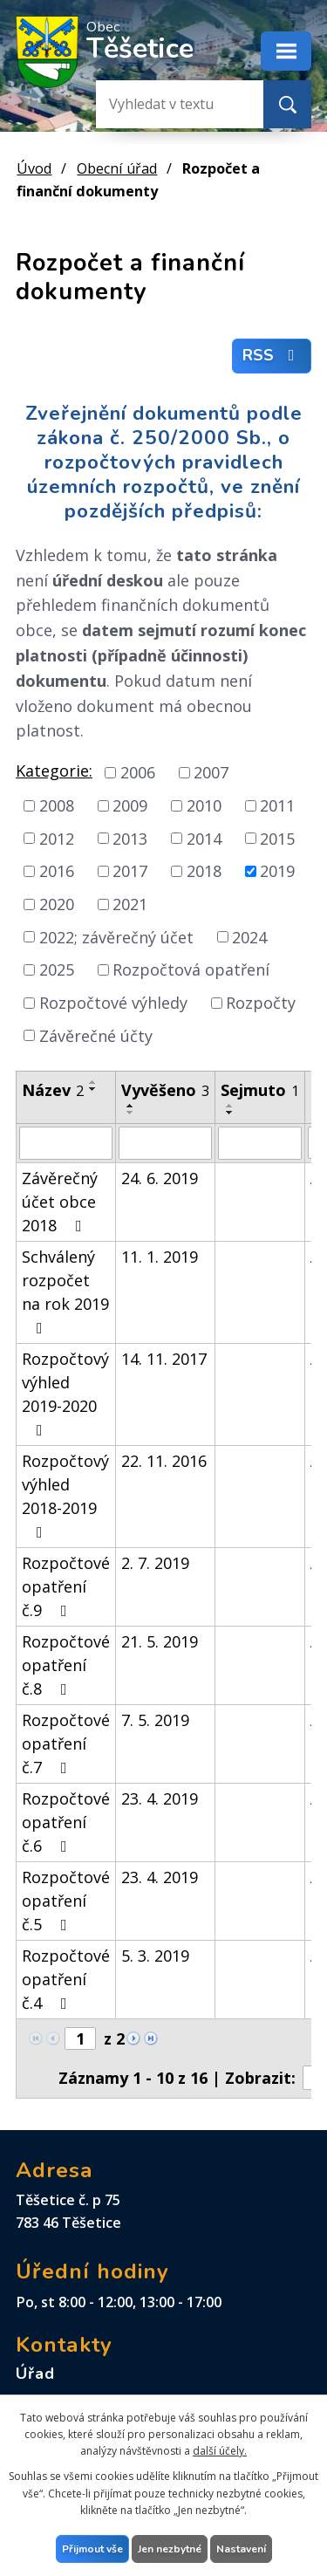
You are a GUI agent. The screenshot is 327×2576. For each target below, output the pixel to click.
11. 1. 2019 (159, 1256)
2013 (129, 837)
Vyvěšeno (165, 1089)
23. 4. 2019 (159, 1798)
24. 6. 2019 (159, 1178)
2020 (56, 904)
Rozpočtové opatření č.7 (66, 1743)
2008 (56, 805)
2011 (277, 805)
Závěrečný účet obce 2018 (60, 1202)
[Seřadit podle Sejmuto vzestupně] (230, 1105)
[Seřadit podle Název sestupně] (93, 1089)
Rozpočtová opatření (190, 969)
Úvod (34, 168)
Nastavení (241, 2549)
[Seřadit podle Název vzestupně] (93, 1082)
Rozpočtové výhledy (113, 1002)
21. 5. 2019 (159, 1641)
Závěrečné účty (96, 1034)
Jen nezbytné (169, 2549)
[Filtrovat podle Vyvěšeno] (165, 1143)
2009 (129, 805)
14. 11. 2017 (164, 1358)
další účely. (220, 2450)
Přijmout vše (92, 2549)
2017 (129, 870)
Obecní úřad (117, 168)
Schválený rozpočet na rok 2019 (65, 1291)
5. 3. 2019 (155, 1955)
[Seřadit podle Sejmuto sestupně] (230, 1112)
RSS (272, 356)
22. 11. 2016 (164, 1460)
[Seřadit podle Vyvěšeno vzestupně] (130, 1105)
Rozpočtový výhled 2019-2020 (65, 1393)
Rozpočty (261, 1002)
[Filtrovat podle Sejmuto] (260, 1143)
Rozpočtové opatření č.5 (66, 1901)
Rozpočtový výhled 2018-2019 (65, 1495)
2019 (277, 870)
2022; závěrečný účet (116, 936)
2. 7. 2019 (155, 1562)
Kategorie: (54, 770)
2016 (56, 870)
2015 (277, 837)
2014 (204, 837)
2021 (129, 904)
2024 (249, 936)
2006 (137, 772)
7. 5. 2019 (155, 1719)
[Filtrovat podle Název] (65, 1143)
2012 (56, 837)
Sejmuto (260, 1089)
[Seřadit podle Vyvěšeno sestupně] (130, 1112)
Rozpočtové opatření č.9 (66, 1586)
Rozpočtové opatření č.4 (66, 1979)
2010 (204, 805)
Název (53, 1089)
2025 (56, 969)
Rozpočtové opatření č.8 (66, 1665)
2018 (204, 870)
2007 (211, 772)
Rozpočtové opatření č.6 (66, 1822)
